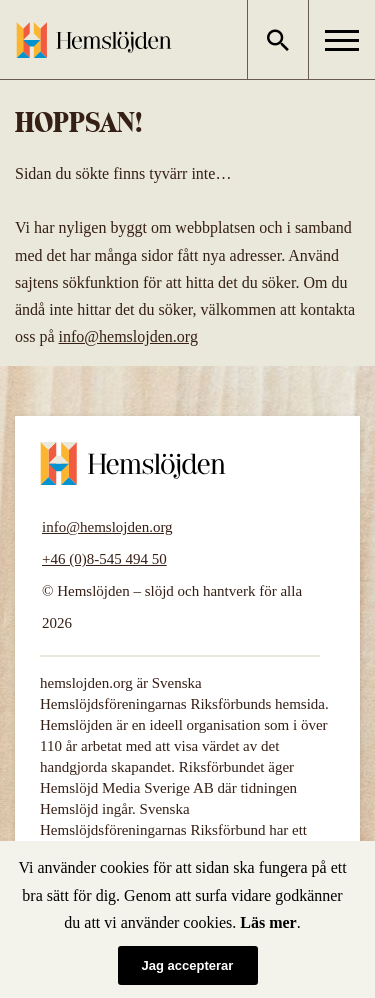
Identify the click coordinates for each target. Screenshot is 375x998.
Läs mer (268, 922)
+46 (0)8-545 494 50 (104, 559)
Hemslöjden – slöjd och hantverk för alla (94, 40)
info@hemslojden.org (128, 336)
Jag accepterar (188, 965)
